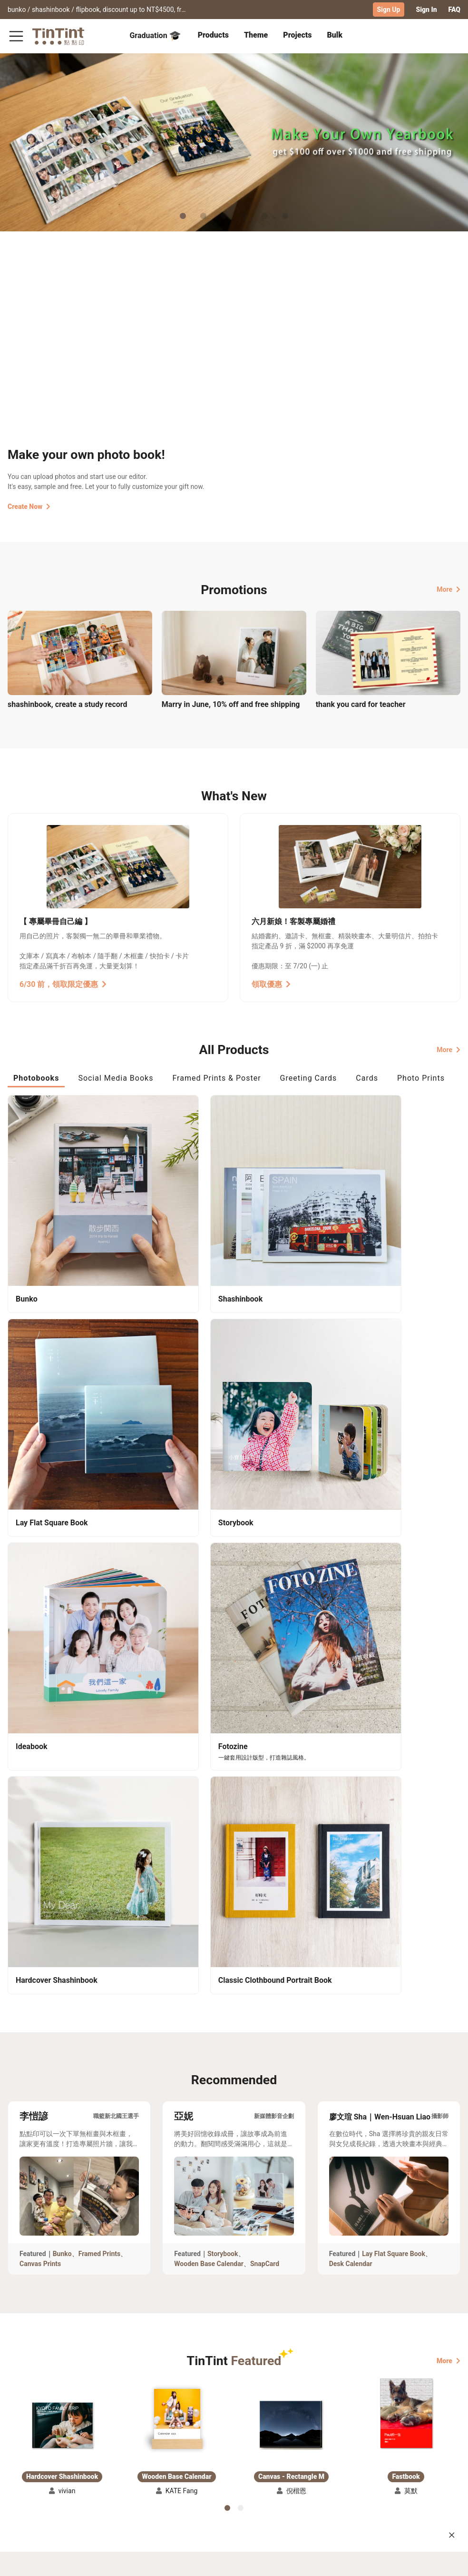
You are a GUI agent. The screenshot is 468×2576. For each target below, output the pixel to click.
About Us (199, 2451)
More (448, 588)
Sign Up (388, 9)
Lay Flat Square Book (393, 1642)
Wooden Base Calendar (209, 1652)
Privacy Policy (149, 2478)
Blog (192, 2464)
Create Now (29, 505)
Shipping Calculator (85, 2451)
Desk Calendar (350, 1652)
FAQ (454, 9)
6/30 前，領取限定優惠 (63, 983)
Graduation (154, 35)
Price (62, 2464)
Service (139, 2464)
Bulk (334, 34)
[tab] (213, 35)
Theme (256, 34)
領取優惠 (271, 983)
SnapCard (264, 1652)
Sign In (426, 9)
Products (213, 34)
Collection (23, 2451)
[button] (62, 1813)
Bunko (62, 1642)
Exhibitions (25, 2464)
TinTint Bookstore (253, 2451)
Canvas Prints (40, 1652)
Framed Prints (99, 1642)
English (443, 2561)
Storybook (222, 1642)
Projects (297, 34)
